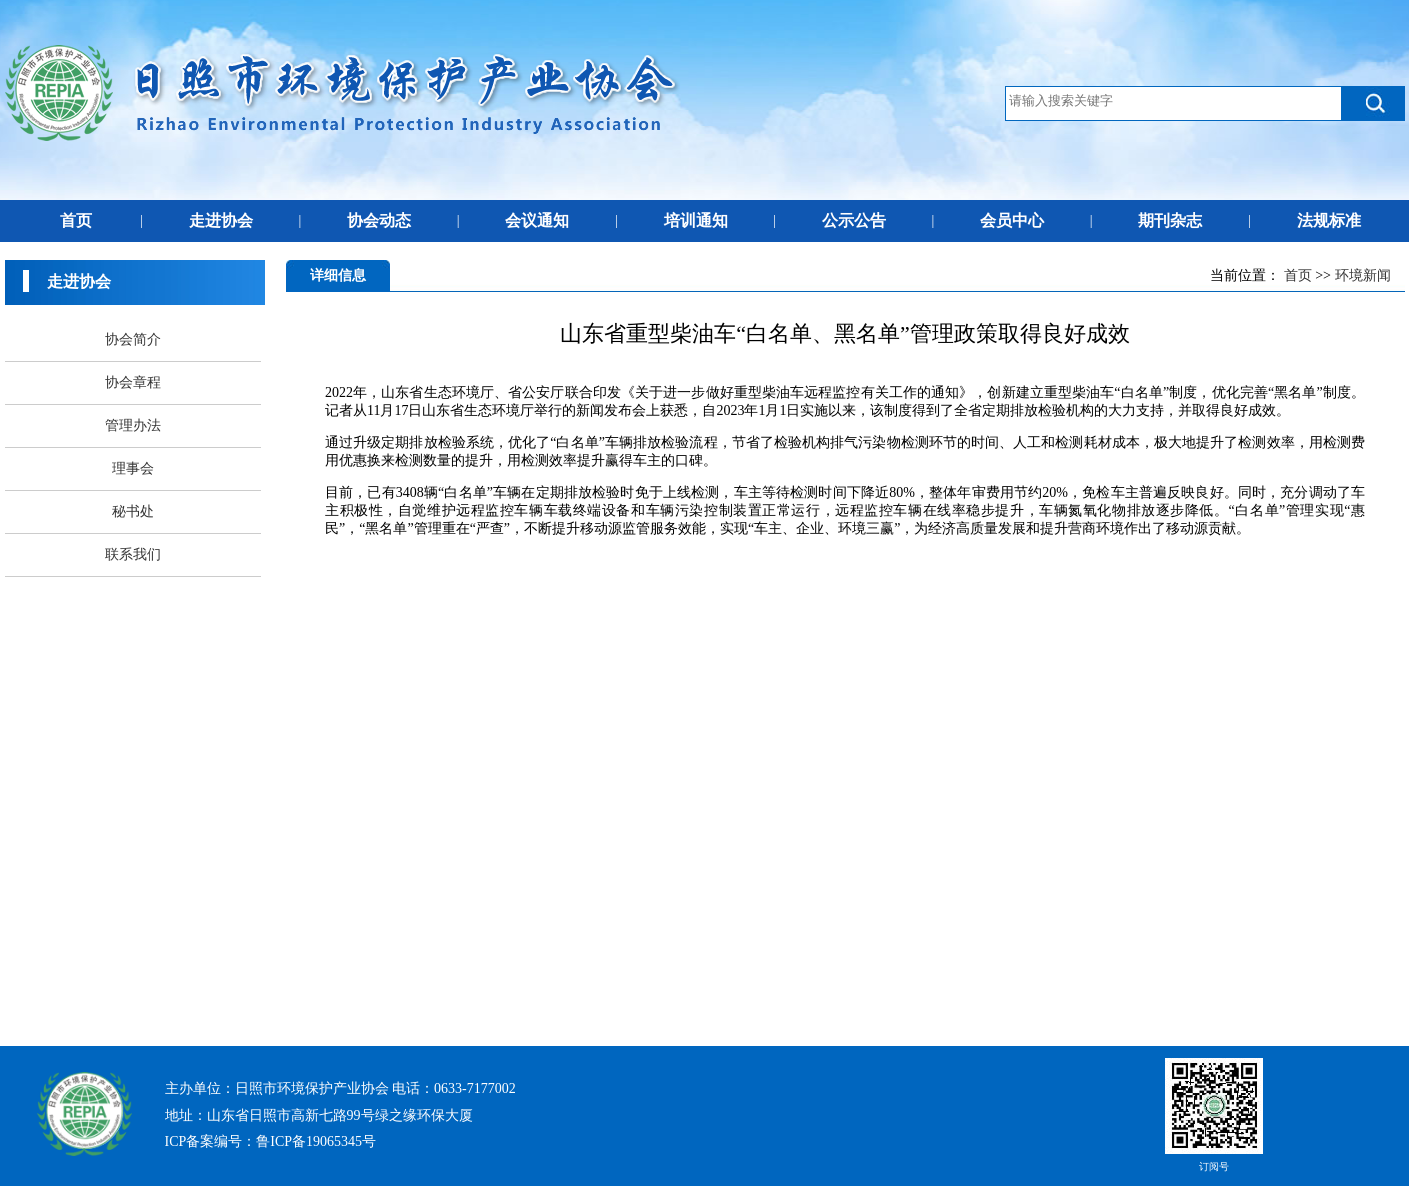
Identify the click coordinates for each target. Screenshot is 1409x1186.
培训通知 (696, 220)
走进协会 (221, 220)
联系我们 (133, 554)
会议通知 (537, 220)
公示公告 (854, 220)
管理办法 (133, 425)
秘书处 (133, 511)
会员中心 (1012, 220)
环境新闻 (1363, 275)
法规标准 (1329, 220)
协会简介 (133, 339)
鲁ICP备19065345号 (316, 1141)
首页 (76, 220)
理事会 (133, 468)
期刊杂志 (1170, 220)
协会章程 (133, 382)
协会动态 (379, 220)
